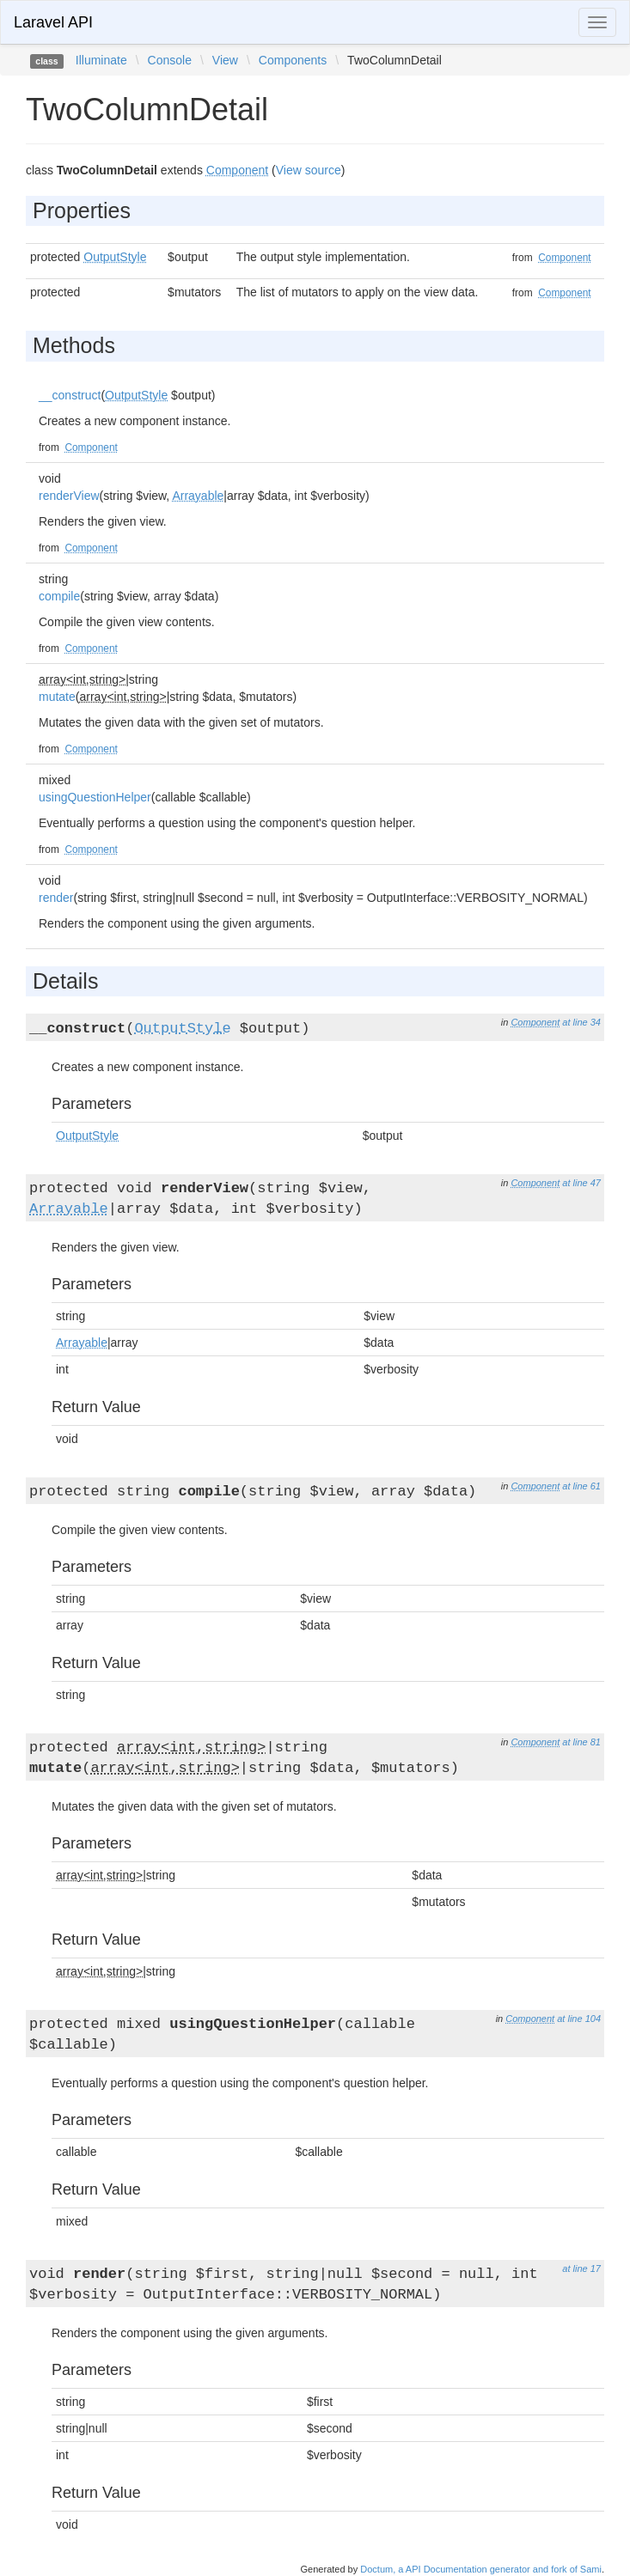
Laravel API (53, 22)
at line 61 (581, 1486)
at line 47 (581, 1183)
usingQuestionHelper (95, 797)
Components (293, 60)
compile (59, 596)
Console (170, 60)
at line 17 (581, 2268)
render (56, 897)
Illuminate (101, 60)
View (225, 60)
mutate (57, 696)
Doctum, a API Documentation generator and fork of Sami (481, 2569)
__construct (70, 395)
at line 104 (579, 2018)
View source (308, 170)
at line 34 (581, 1022)
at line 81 (581, 1742)
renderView (69, 495)
